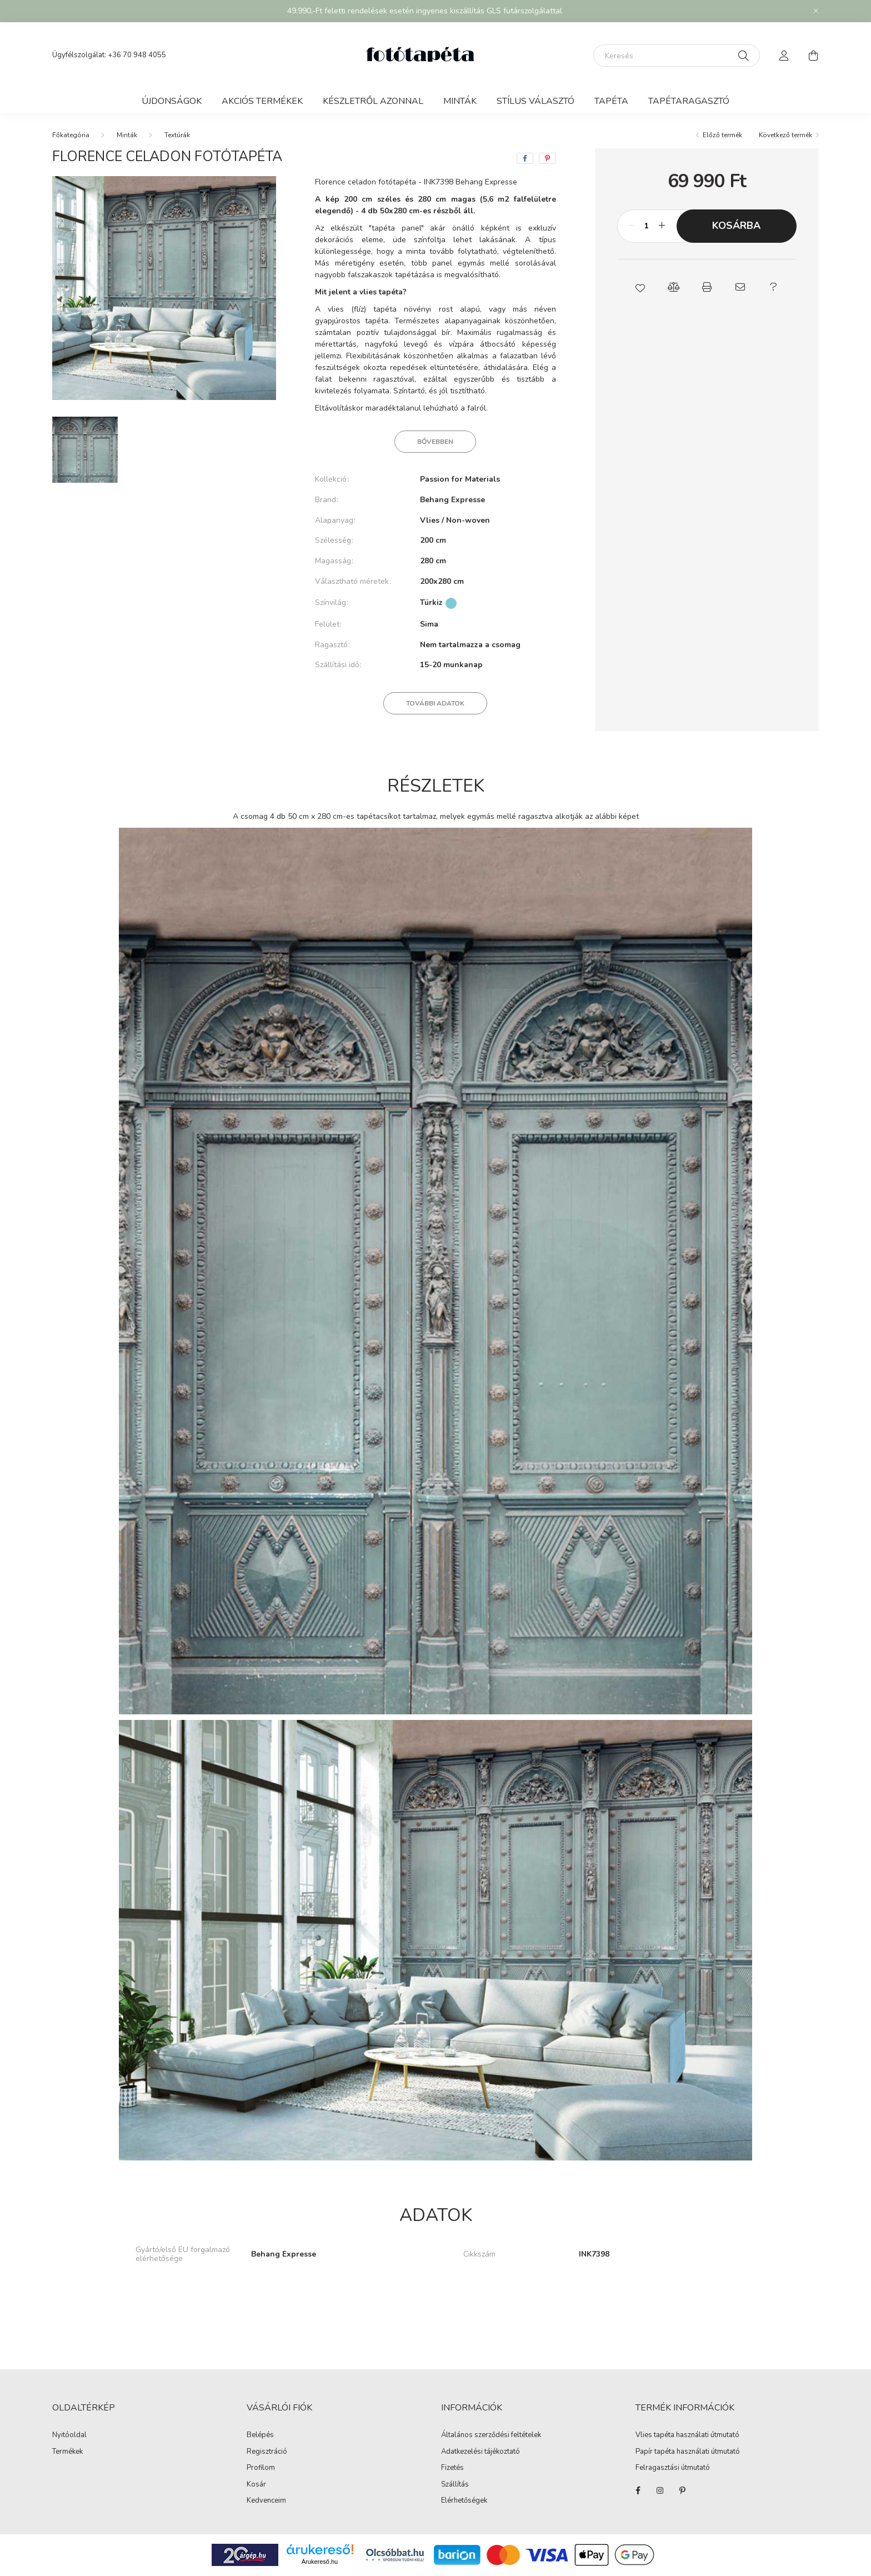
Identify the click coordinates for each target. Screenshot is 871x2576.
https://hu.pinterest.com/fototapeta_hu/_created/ (682, 2490)
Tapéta (611, 101)
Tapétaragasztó (688, 101)
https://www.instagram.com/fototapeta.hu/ (660, 2490)
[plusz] (662, 226)
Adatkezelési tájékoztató (480, 2452)
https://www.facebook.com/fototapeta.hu (638, 2490)
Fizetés (452, 2468)
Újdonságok (172, 101)
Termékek (67, 2452)
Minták (460, 101)
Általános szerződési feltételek (491, 2435)
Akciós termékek (262, 101)
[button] (640, 287)
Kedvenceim (266, 2501)
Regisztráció (267, 2452)
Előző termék (722, 135)
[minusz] (631, 226)
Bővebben (435, 441)
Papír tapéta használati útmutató (687, 2452)
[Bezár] (816, 11)
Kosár (256, 2484)
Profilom (261, 2468)
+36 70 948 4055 (137, 55)
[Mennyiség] (647, 226)
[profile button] (784, 55)
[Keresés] (676, 55)
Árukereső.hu (320, 2561)
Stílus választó (535, 101)
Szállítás (455, 2484)
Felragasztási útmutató (672, 2468)
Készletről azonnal (373, 101)
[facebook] (525, 158)
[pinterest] (547, 158)
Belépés (260, 2435)
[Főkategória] (70, 135)
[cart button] (813, 55)
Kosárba (736, 225)
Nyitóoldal (69, 2435)
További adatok (435, 703)
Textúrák (177, 135)
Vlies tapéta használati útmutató (687, 2435)
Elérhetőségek (464, 2501)
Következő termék (785, 135)
